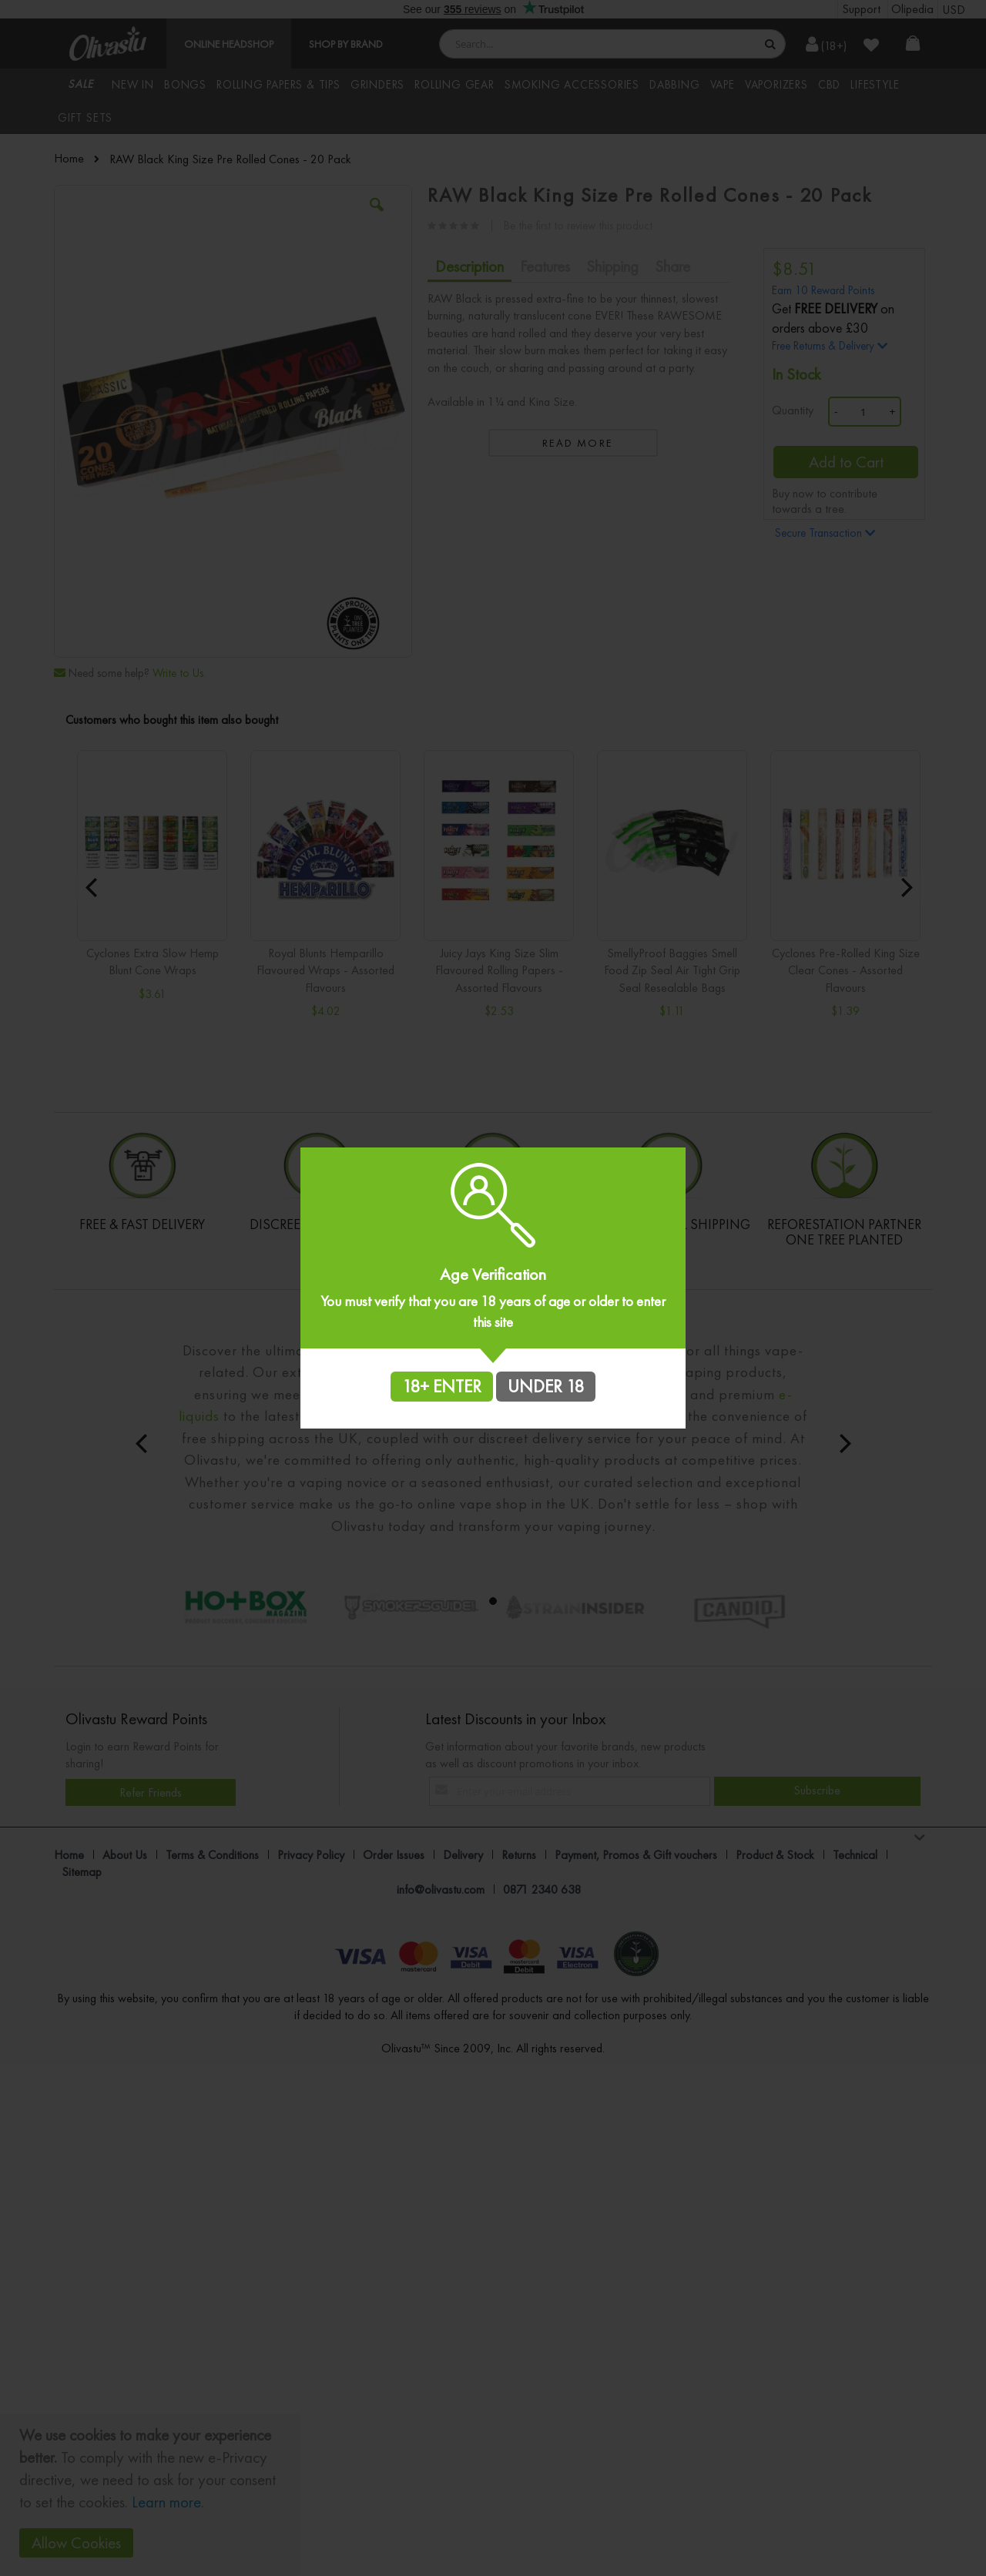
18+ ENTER (441, 1386)
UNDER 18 (546, 1386)
